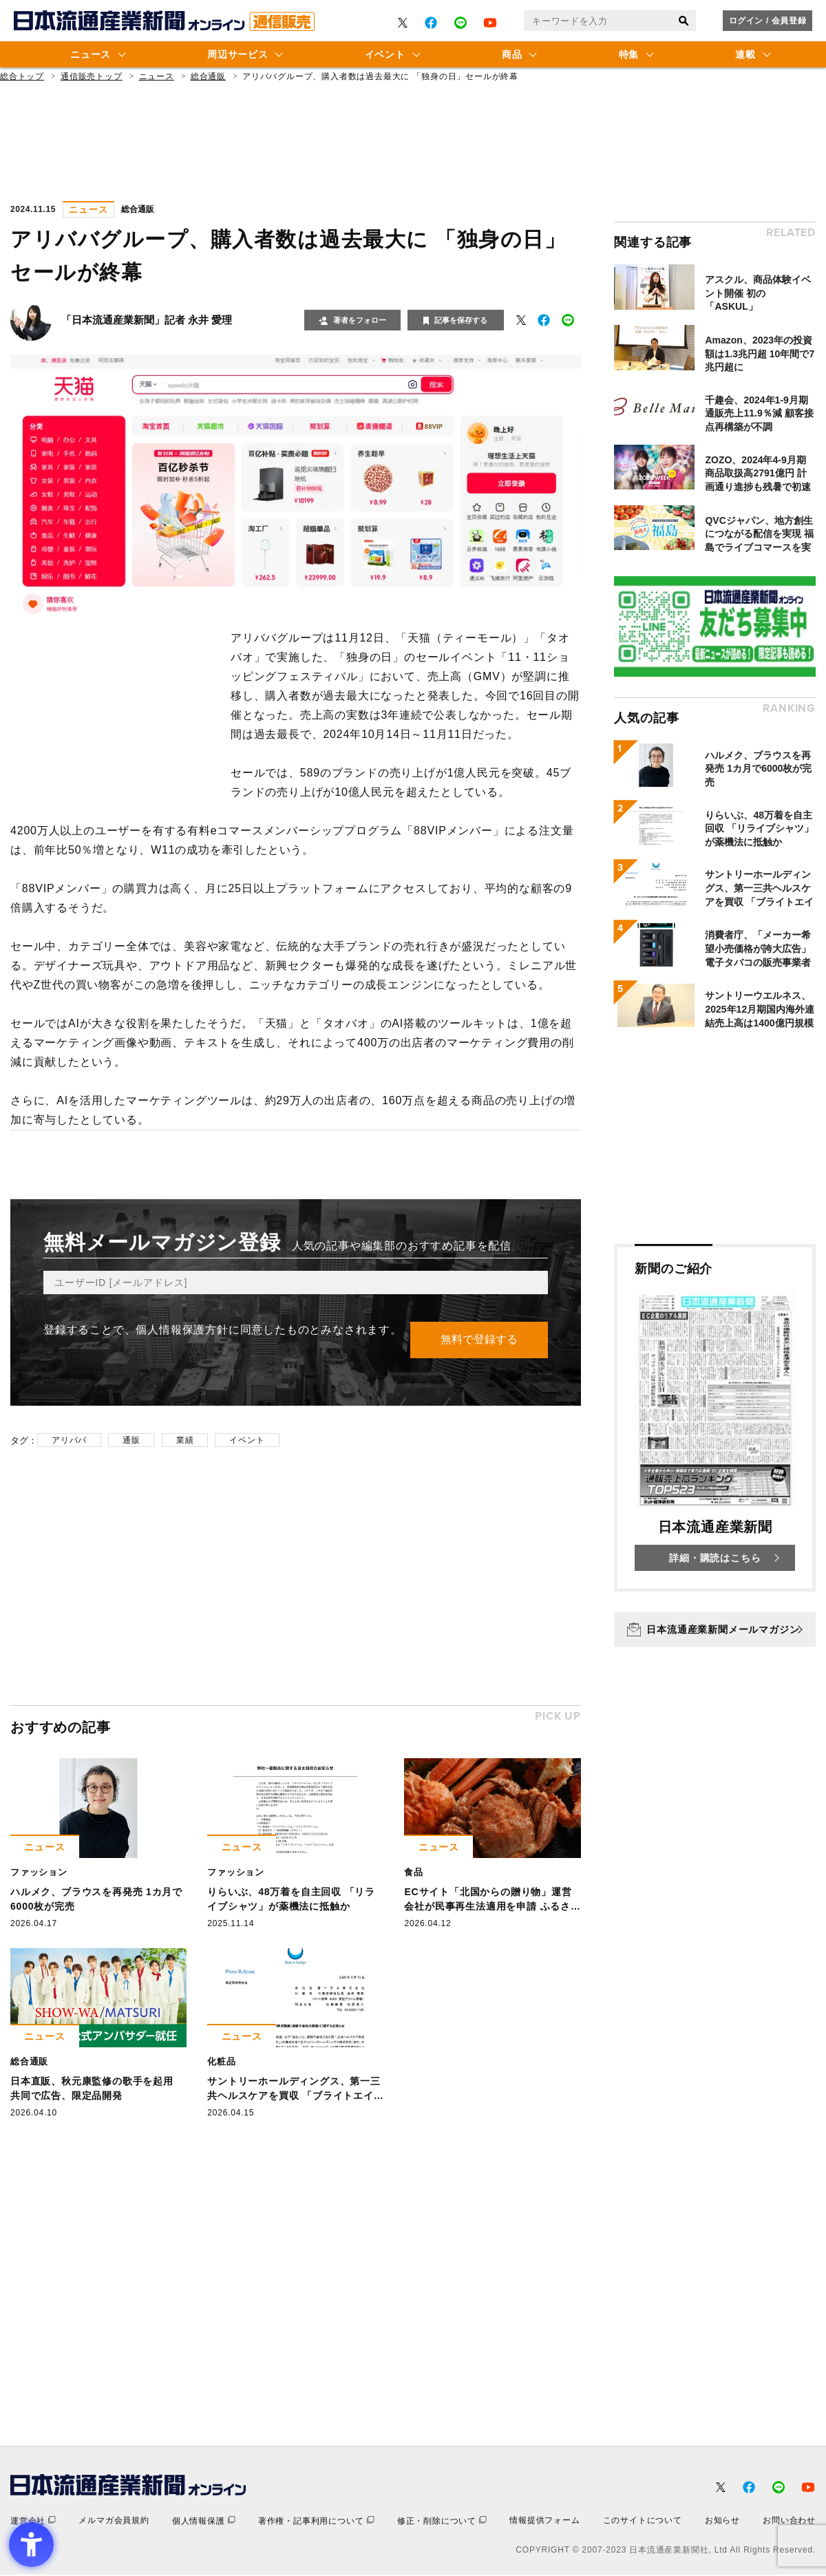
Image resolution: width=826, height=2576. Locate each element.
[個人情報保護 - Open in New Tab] (203, 2521)
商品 (512, 54)
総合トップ (22, 76)
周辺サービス (237, 54)
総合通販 (208, 76)
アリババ (69, 1441)
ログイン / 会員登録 (768, 20)
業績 (185, 1441)
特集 (629, 54)
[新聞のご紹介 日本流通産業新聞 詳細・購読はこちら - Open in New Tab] (715, 1418)
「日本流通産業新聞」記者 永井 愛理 (146, 320)
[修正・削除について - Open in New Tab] (442, 2521)
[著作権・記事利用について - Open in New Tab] (316, 2521)
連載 (745, 54)
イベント (385, 54)
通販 (131, 1441)
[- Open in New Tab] (402, 23)
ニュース (90, 54)
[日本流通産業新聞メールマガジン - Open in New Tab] (715, 1629)
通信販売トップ (92, 76)
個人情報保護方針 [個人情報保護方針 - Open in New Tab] (182, 1329)
